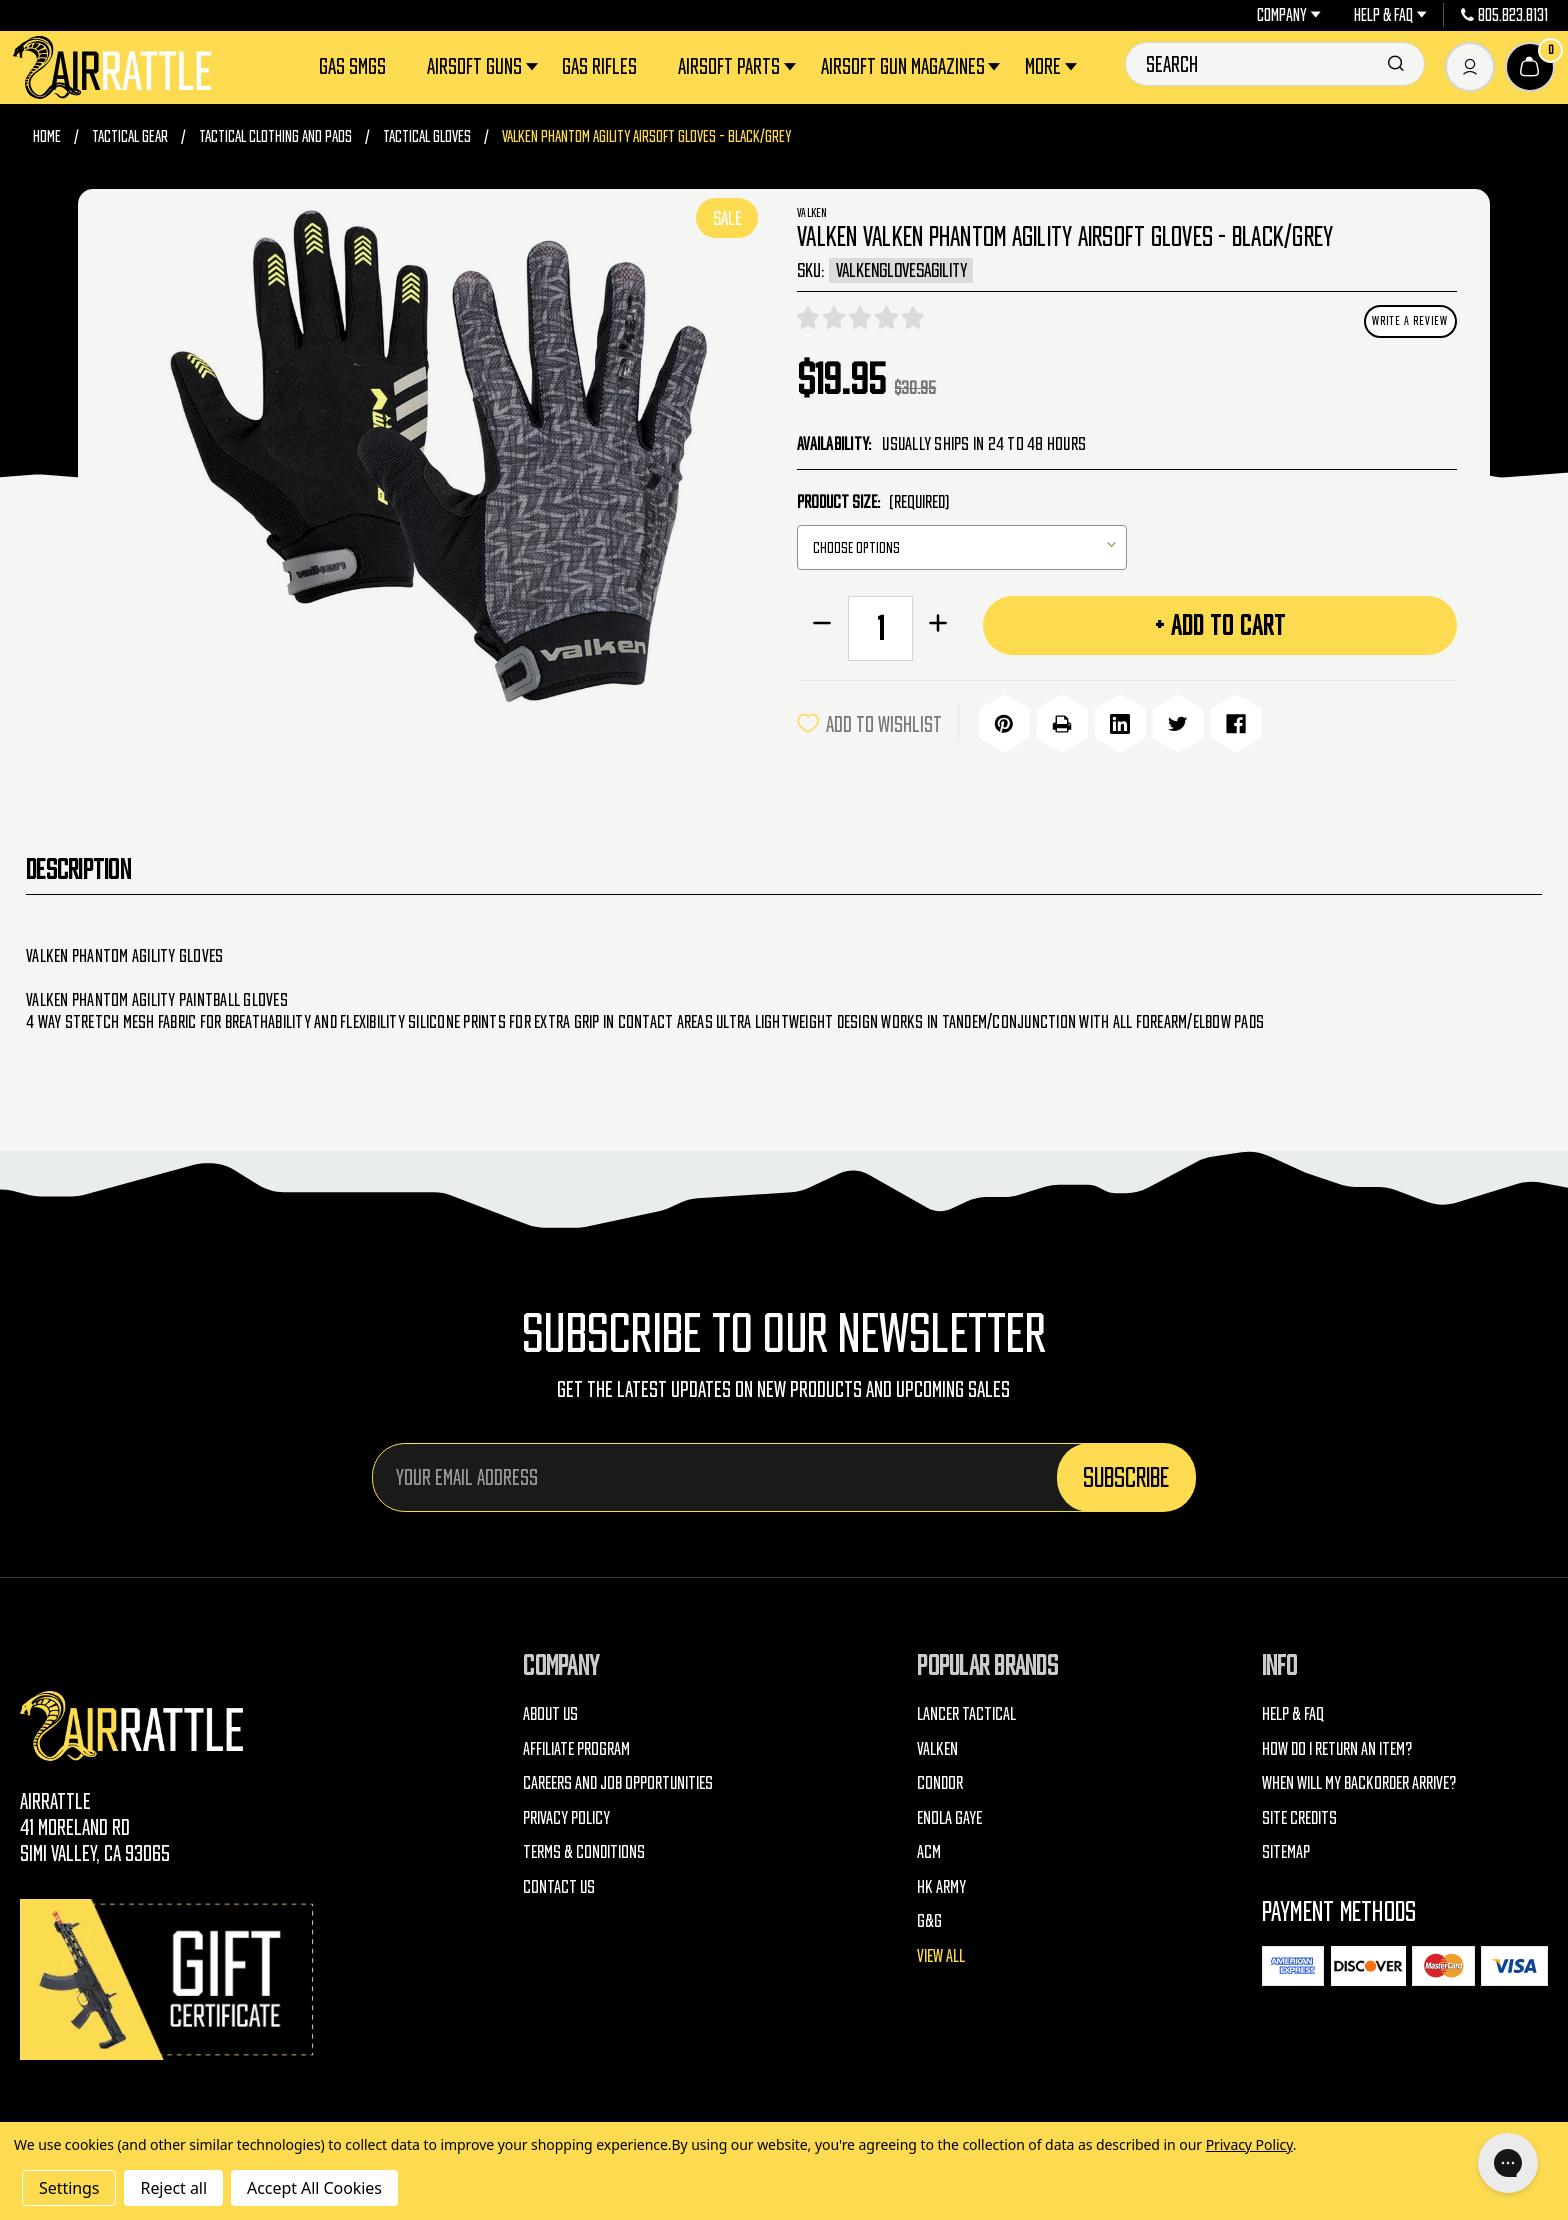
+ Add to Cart (1220, 624)
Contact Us (559, 1883)
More (1053, 66)
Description (78, 866)
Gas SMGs (352, 66)
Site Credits (1299, 1814)
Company (1289, 15)
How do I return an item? (1337, 1745)
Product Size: (873, 501)
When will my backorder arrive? (1359, 1779)
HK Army (941, 1883)
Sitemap (1286, 1848)
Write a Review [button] (1410, 320)
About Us (550, 1710)
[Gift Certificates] (170, 1976)
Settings (69, 2188)
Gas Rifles (599, 66)
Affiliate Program (576, 1745)
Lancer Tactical (966, 1710)
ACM (929, 1848)
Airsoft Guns (484, 66)
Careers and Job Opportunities (618, 1779)
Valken (937, 1745)
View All (941, 1952)
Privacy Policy (566, 1814)
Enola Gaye (949, 1814)
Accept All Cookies (314, 2188)
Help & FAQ (1390, 15)
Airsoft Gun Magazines (913, 66)
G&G (929, 1917)
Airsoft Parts (739, 66)
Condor (940, 1779)
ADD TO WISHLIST (869, 722)
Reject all (173, 2188)
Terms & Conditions (584, 1848)
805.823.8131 (1505, 15)
